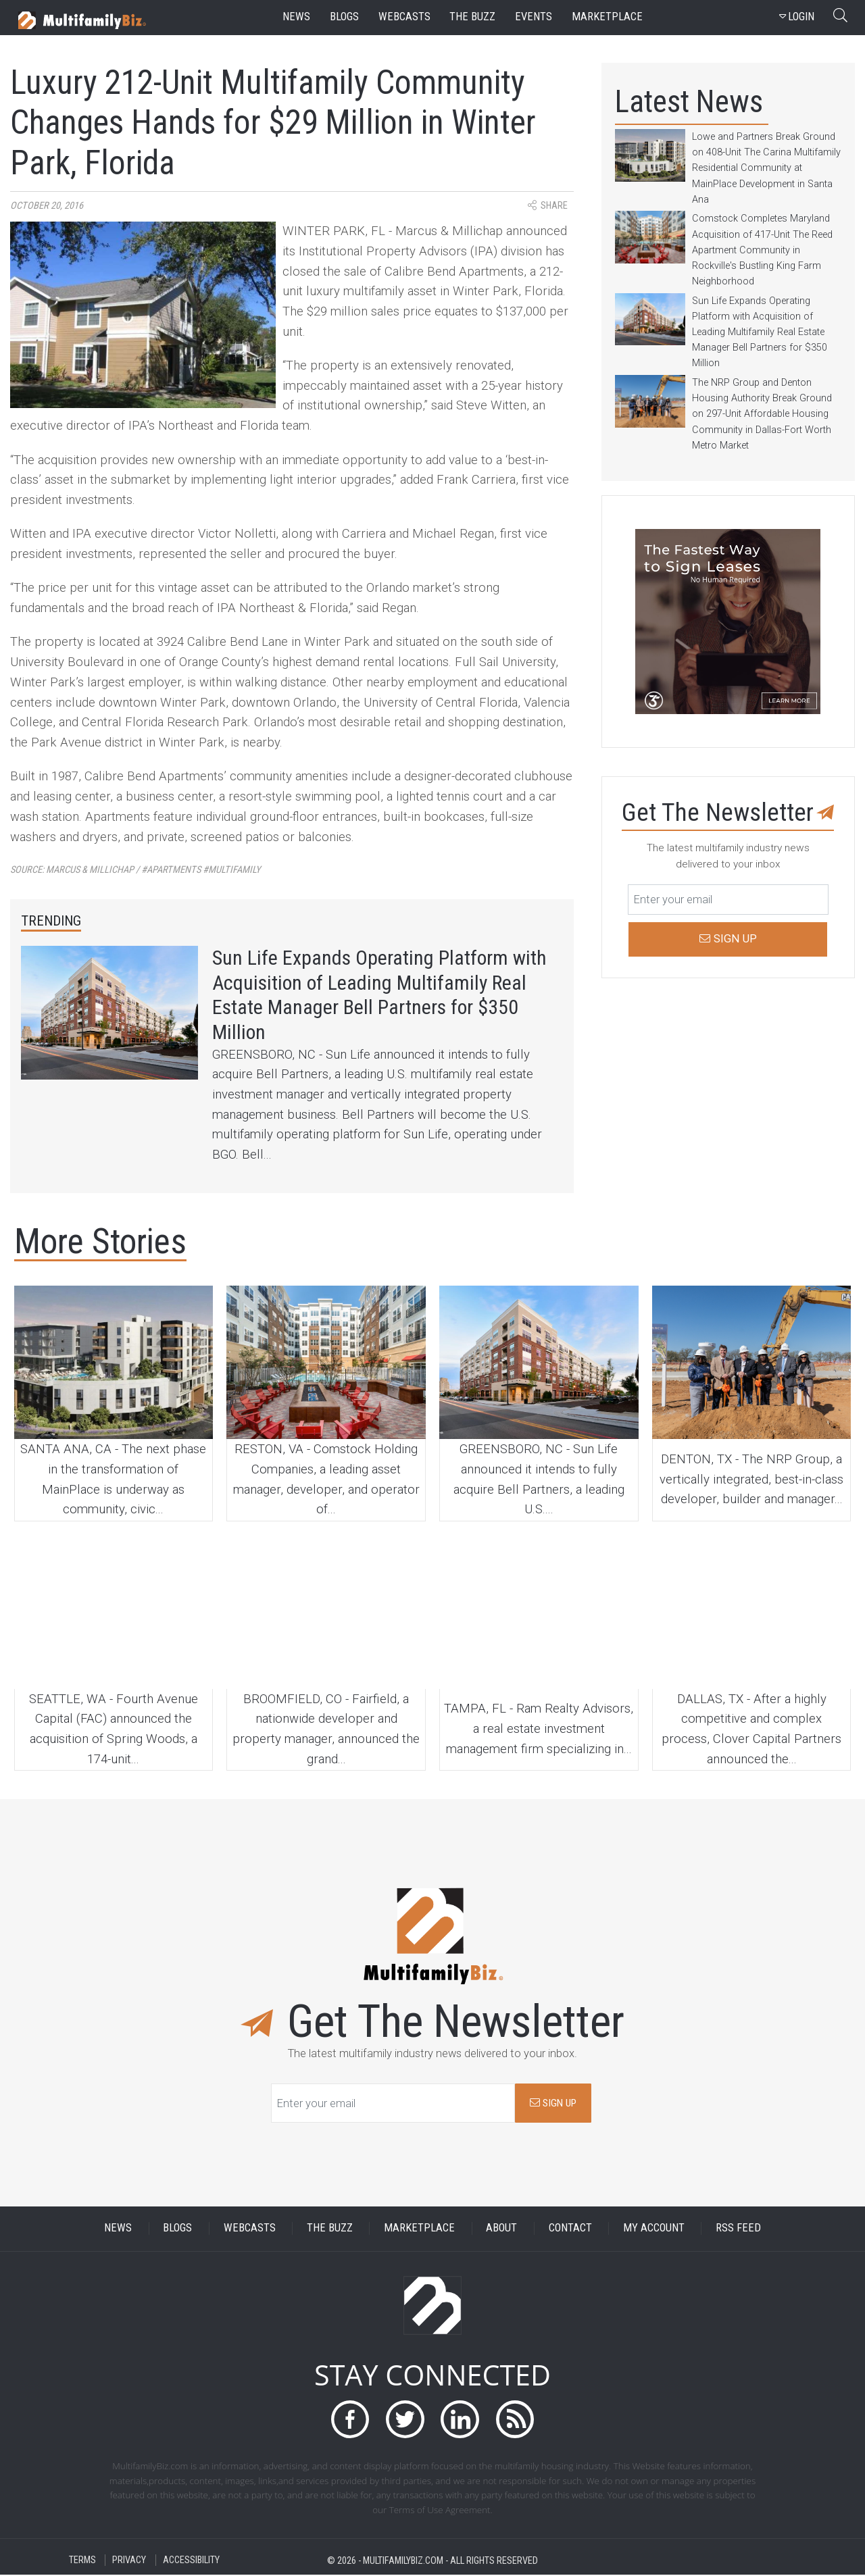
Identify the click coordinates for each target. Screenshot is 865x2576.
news (296, 16)
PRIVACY (129, 2561)
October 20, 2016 (46, 205)
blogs (344, 16)
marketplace (607, 16)
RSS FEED (738, 2229)
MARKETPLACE (419, 2229)
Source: (135, 870)
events (533, 16)
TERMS (82, 2561)
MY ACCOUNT (654, 2229)
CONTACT (570, 2229)
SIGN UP (553, 2104)
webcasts (404, 16)
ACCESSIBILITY (191, 2561)
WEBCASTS (250, 2229)
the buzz (472, 16)
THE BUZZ (330, 2229)
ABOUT (501, 2229)
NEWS (118, 2229)
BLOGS (177, 2229)
